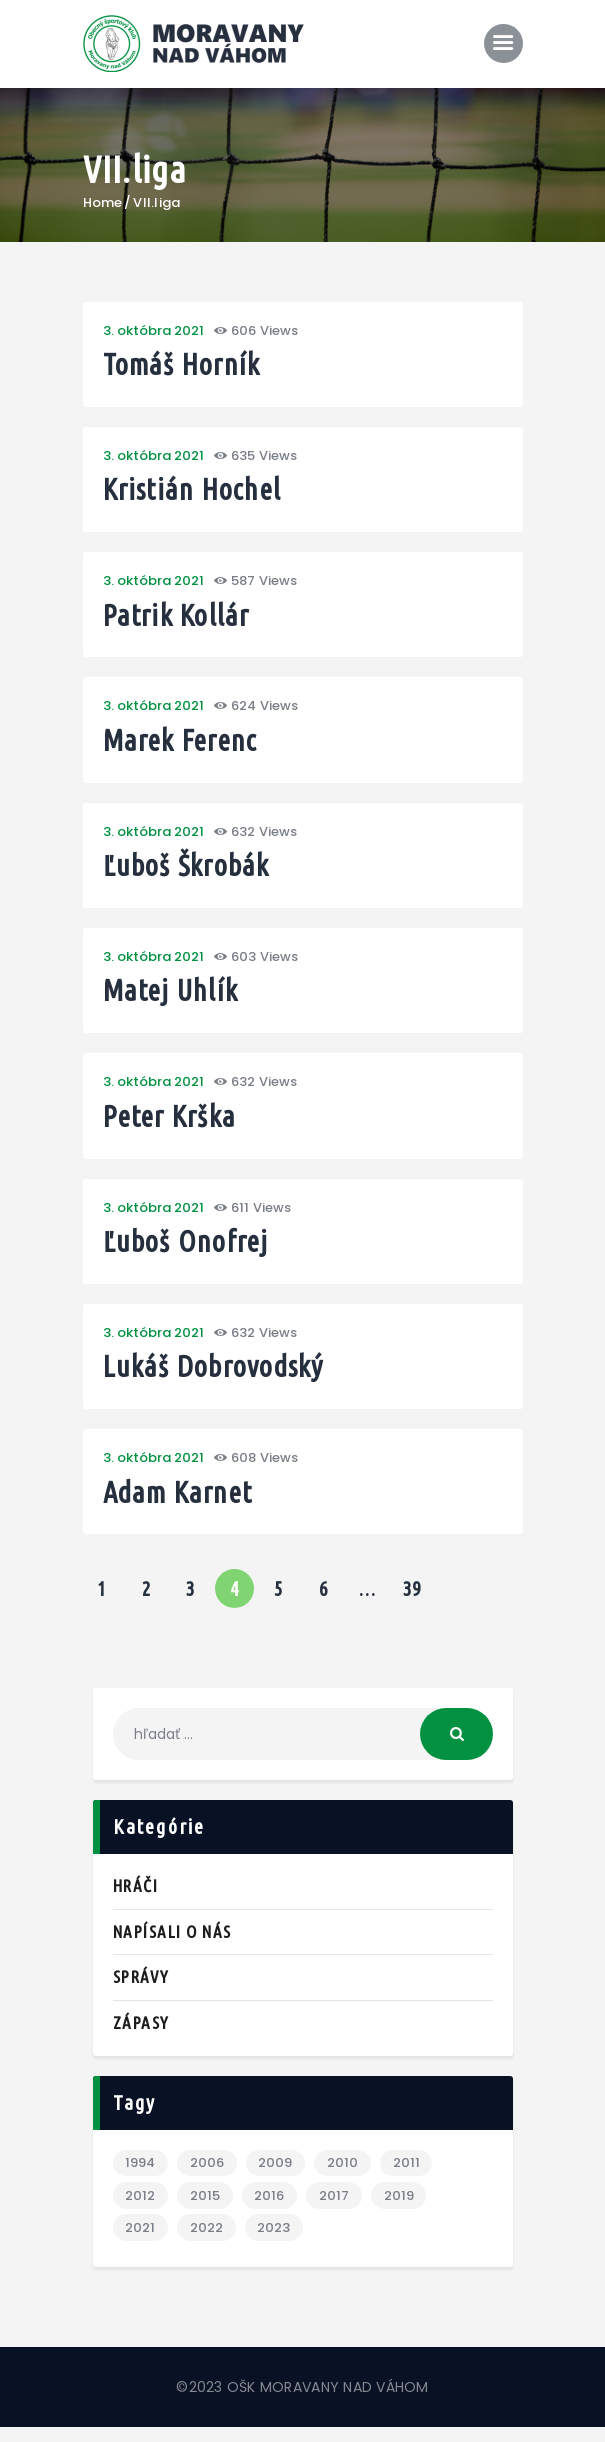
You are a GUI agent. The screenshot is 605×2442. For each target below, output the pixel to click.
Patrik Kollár (180, 618)
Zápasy (141, 2035)
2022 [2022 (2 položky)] (207, 2242)
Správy (141, 1989)
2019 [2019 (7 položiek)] (402, 2209)
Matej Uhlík (173, 998)
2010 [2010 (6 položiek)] (344, 2176)
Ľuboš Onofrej (187, 1251)
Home (103, 203)
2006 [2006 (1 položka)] (208, 2176)
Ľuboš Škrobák (189, 871)
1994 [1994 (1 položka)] (141, 2176)
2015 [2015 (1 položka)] (206, 2209)
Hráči (136, 1898)
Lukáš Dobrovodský (218, 1378)
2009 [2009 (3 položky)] (277, 2176)
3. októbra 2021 (153, 330)
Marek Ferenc (184, 745)
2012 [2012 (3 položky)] (141, 2209)
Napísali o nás (172, 1944)
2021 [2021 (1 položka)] (141, 2242)
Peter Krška (173, 1124)
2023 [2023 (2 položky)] (275, 2242)
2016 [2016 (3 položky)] (271, 2209)
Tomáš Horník (186, 365)
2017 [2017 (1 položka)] (336, 2209)
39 (417, 1597)
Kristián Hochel (196, 492)
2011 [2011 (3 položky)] (409, 2176)
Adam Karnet (181, 1504)
